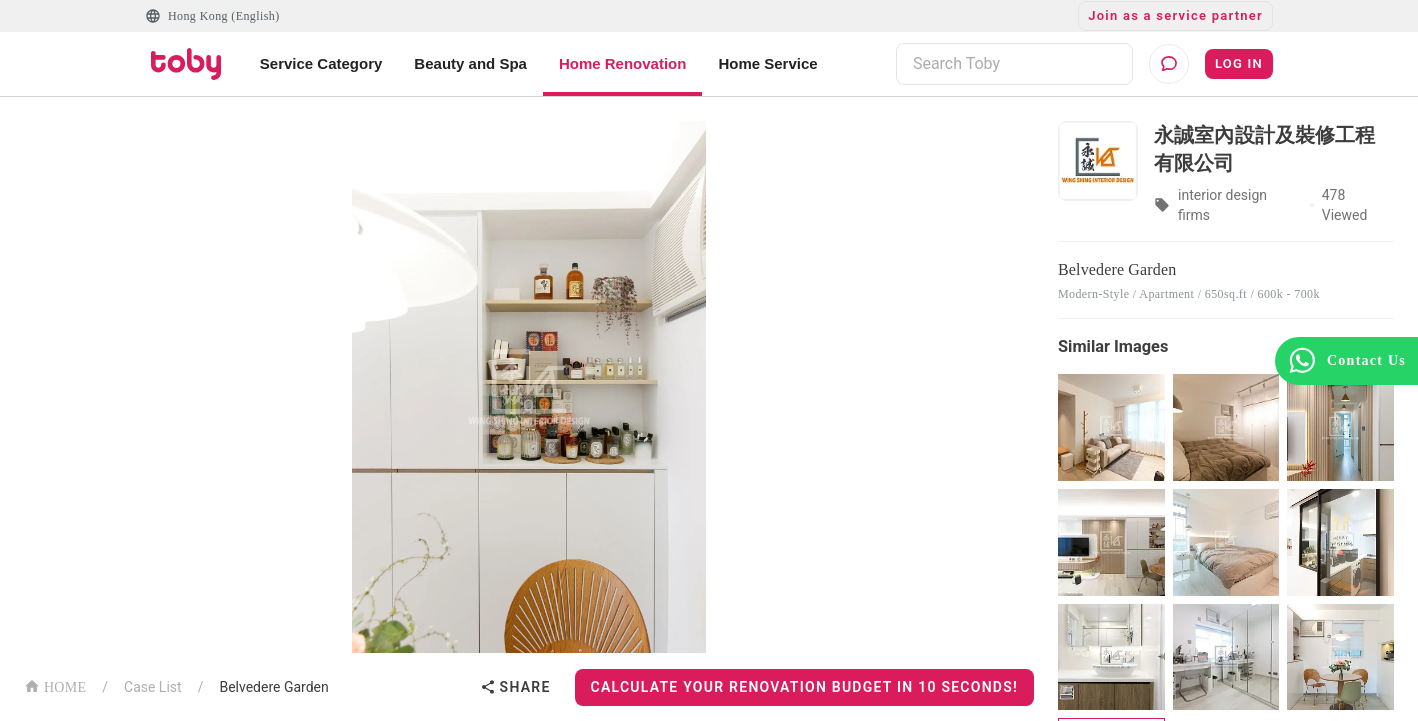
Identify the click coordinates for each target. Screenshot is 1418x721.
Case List (153, 687)
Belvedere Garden (273, 687)
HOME (55, 685)
